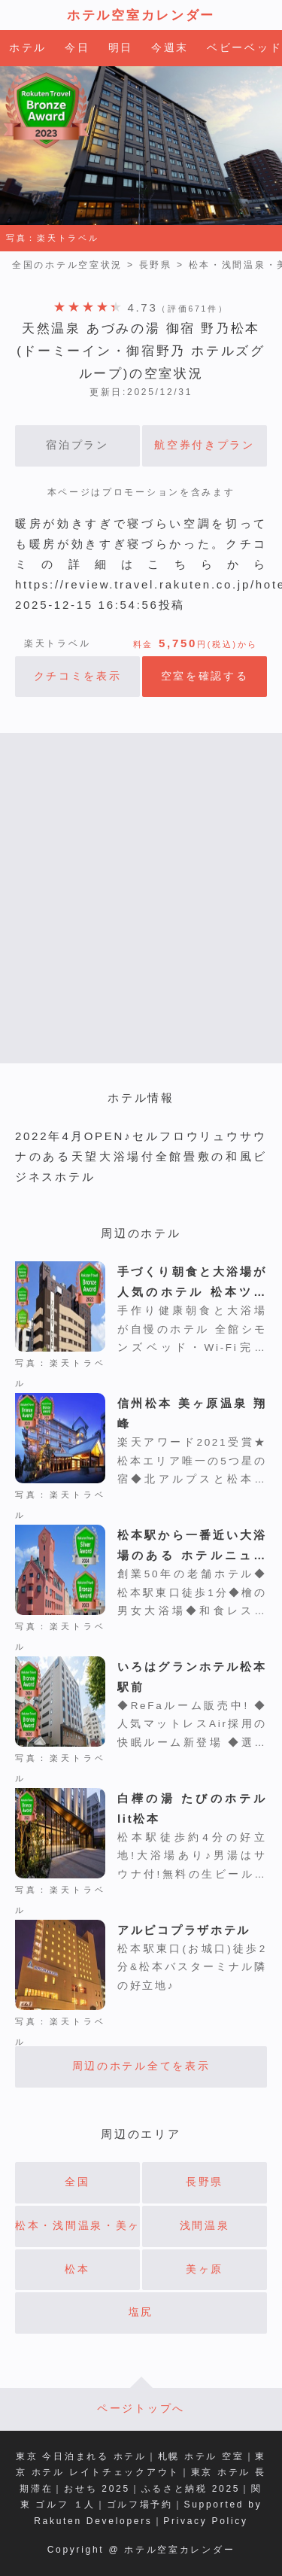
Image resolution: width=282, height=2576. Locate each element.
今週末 (170, 47)
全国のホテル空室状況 (67, 265)
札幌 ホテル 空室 (201, 2456)
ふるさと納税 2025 (191, 2488)
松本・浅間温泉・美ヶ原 (77, 2225)
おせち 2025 (97, 2488)
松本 (77, 2269)
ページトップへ (141, 2408)
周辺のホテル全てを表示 (141, 2066)
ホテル (28, 47)
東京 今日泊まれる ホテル (81, 2456)
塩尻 (141, 2312)
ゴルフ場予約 (140, 2504)
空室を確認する (205, 676)
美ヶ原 (204, 2269)
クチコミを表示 (78, 676)
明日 (120, 47)
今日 (77, 47)
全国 (77, 2182)
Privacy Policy (205, 2521)
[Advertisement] (141, 898)
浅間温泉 (205, 2225)
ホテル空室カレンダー (141, 15)
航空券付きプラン (204, 445)
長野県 (155, 265)
